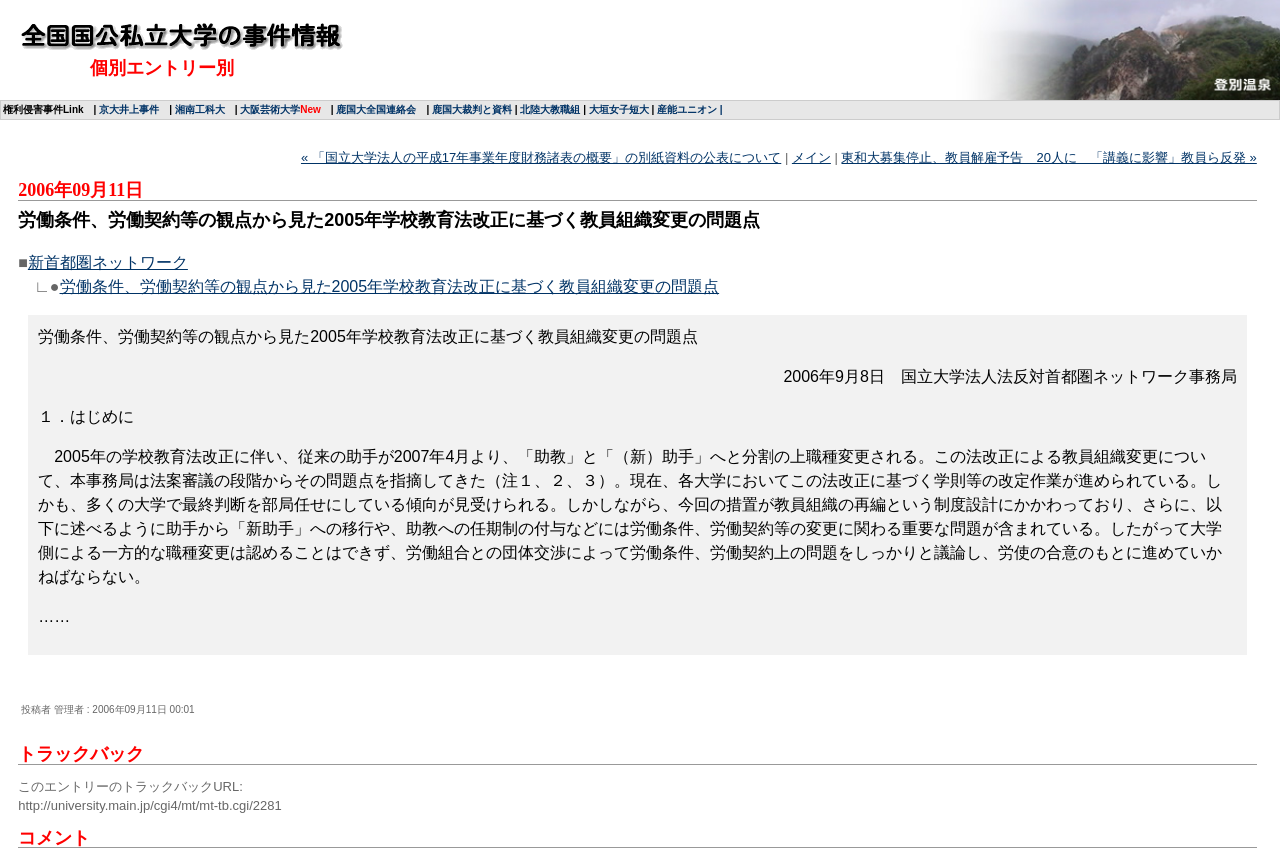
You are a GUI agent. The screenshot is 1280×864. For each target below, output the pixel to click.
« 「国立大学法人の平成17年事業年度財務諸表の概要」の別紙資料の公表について (541, 157)
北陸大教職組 (550, 109)
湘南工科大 (200, 109)
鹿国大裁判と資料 (472, 109)
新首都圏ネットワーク (108, 262)
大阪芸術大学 (270, 109)
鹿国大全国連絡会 (376, 109)
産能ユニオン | (690, 109)
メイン (811, 157)
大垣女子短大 (619, 109)
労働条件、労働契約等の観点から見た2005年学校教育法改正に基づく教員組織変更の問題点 (390, 286)
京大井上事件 (129, 109)
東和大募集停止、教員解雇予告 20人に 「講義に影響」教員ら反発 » (1048, 157)
